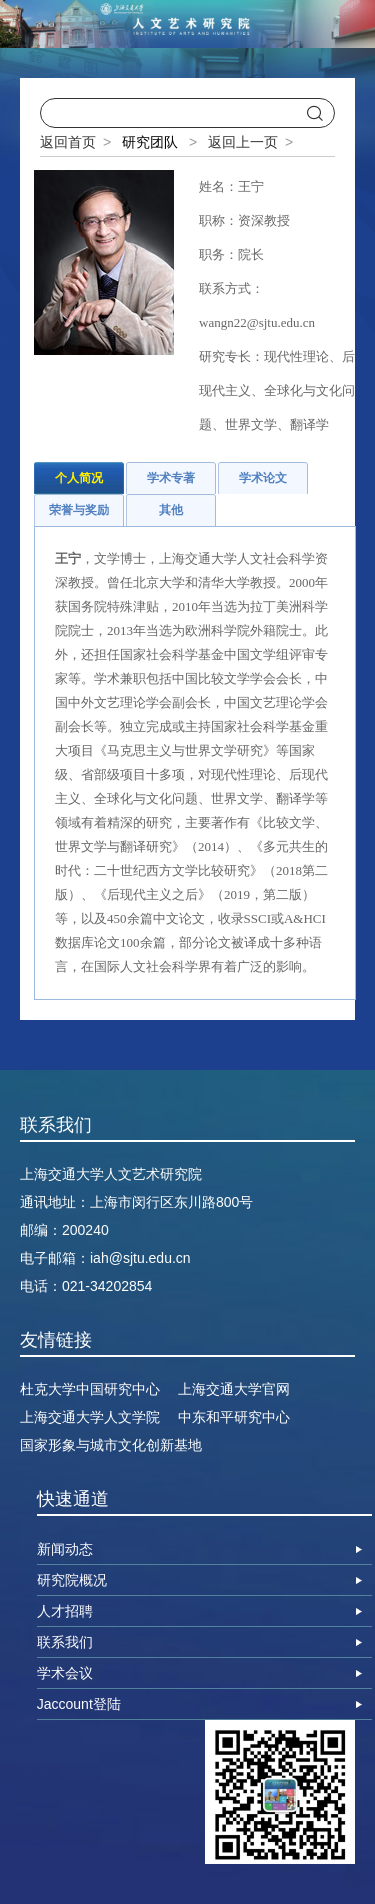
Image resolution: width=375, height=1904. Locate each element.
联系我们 (65, 1642)
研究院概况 (72, 1580)
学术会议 (65, 1673)
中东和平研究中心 (234, 1417)
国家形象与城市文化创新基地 (111, 1445)
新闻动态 (65, 1549)
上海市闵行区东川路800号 (171, 1202)
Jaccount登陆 (79, 1704)
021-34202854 (107, 1286)
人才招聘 (65, 1611)
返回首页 (68, 142)
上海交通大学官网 (234, 1389)
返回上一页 (243, 142)
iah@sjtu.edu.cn (140, 1258)
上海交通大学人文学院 (90, 1417)
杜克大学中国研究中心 (90, 1389)
